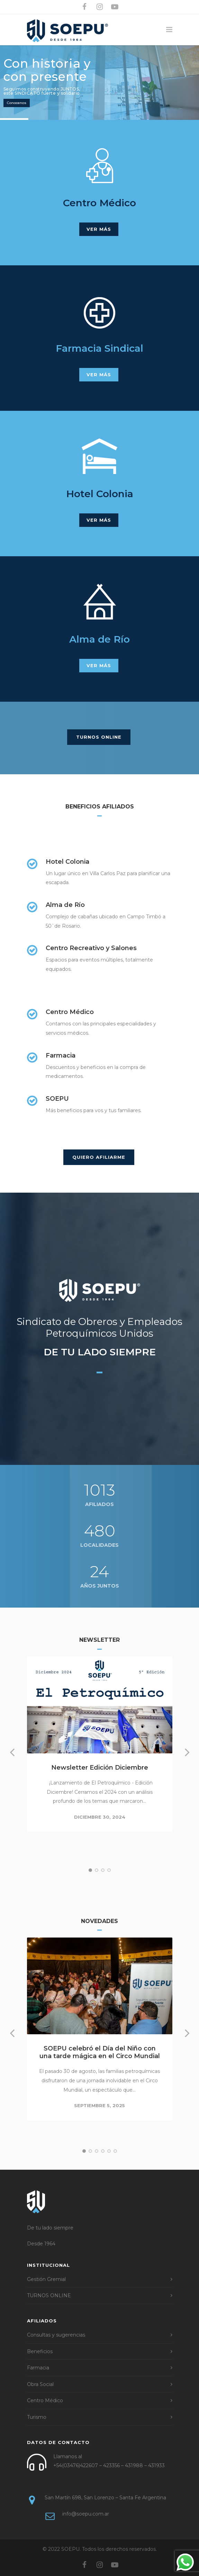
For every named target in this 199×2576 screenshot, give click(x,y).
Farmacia (38, 2368)
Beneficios (40, 2351)
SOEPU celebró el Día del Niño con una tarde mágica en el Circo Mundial (99, 2052)
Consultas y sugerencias (56, 2335)
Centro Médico (45, 2400)
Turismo (36, 2417)
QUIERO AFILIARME (98, 1157)
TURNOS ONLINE (98, 737)
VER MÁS (99, 229)
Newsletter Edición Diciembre (99, 1767)
